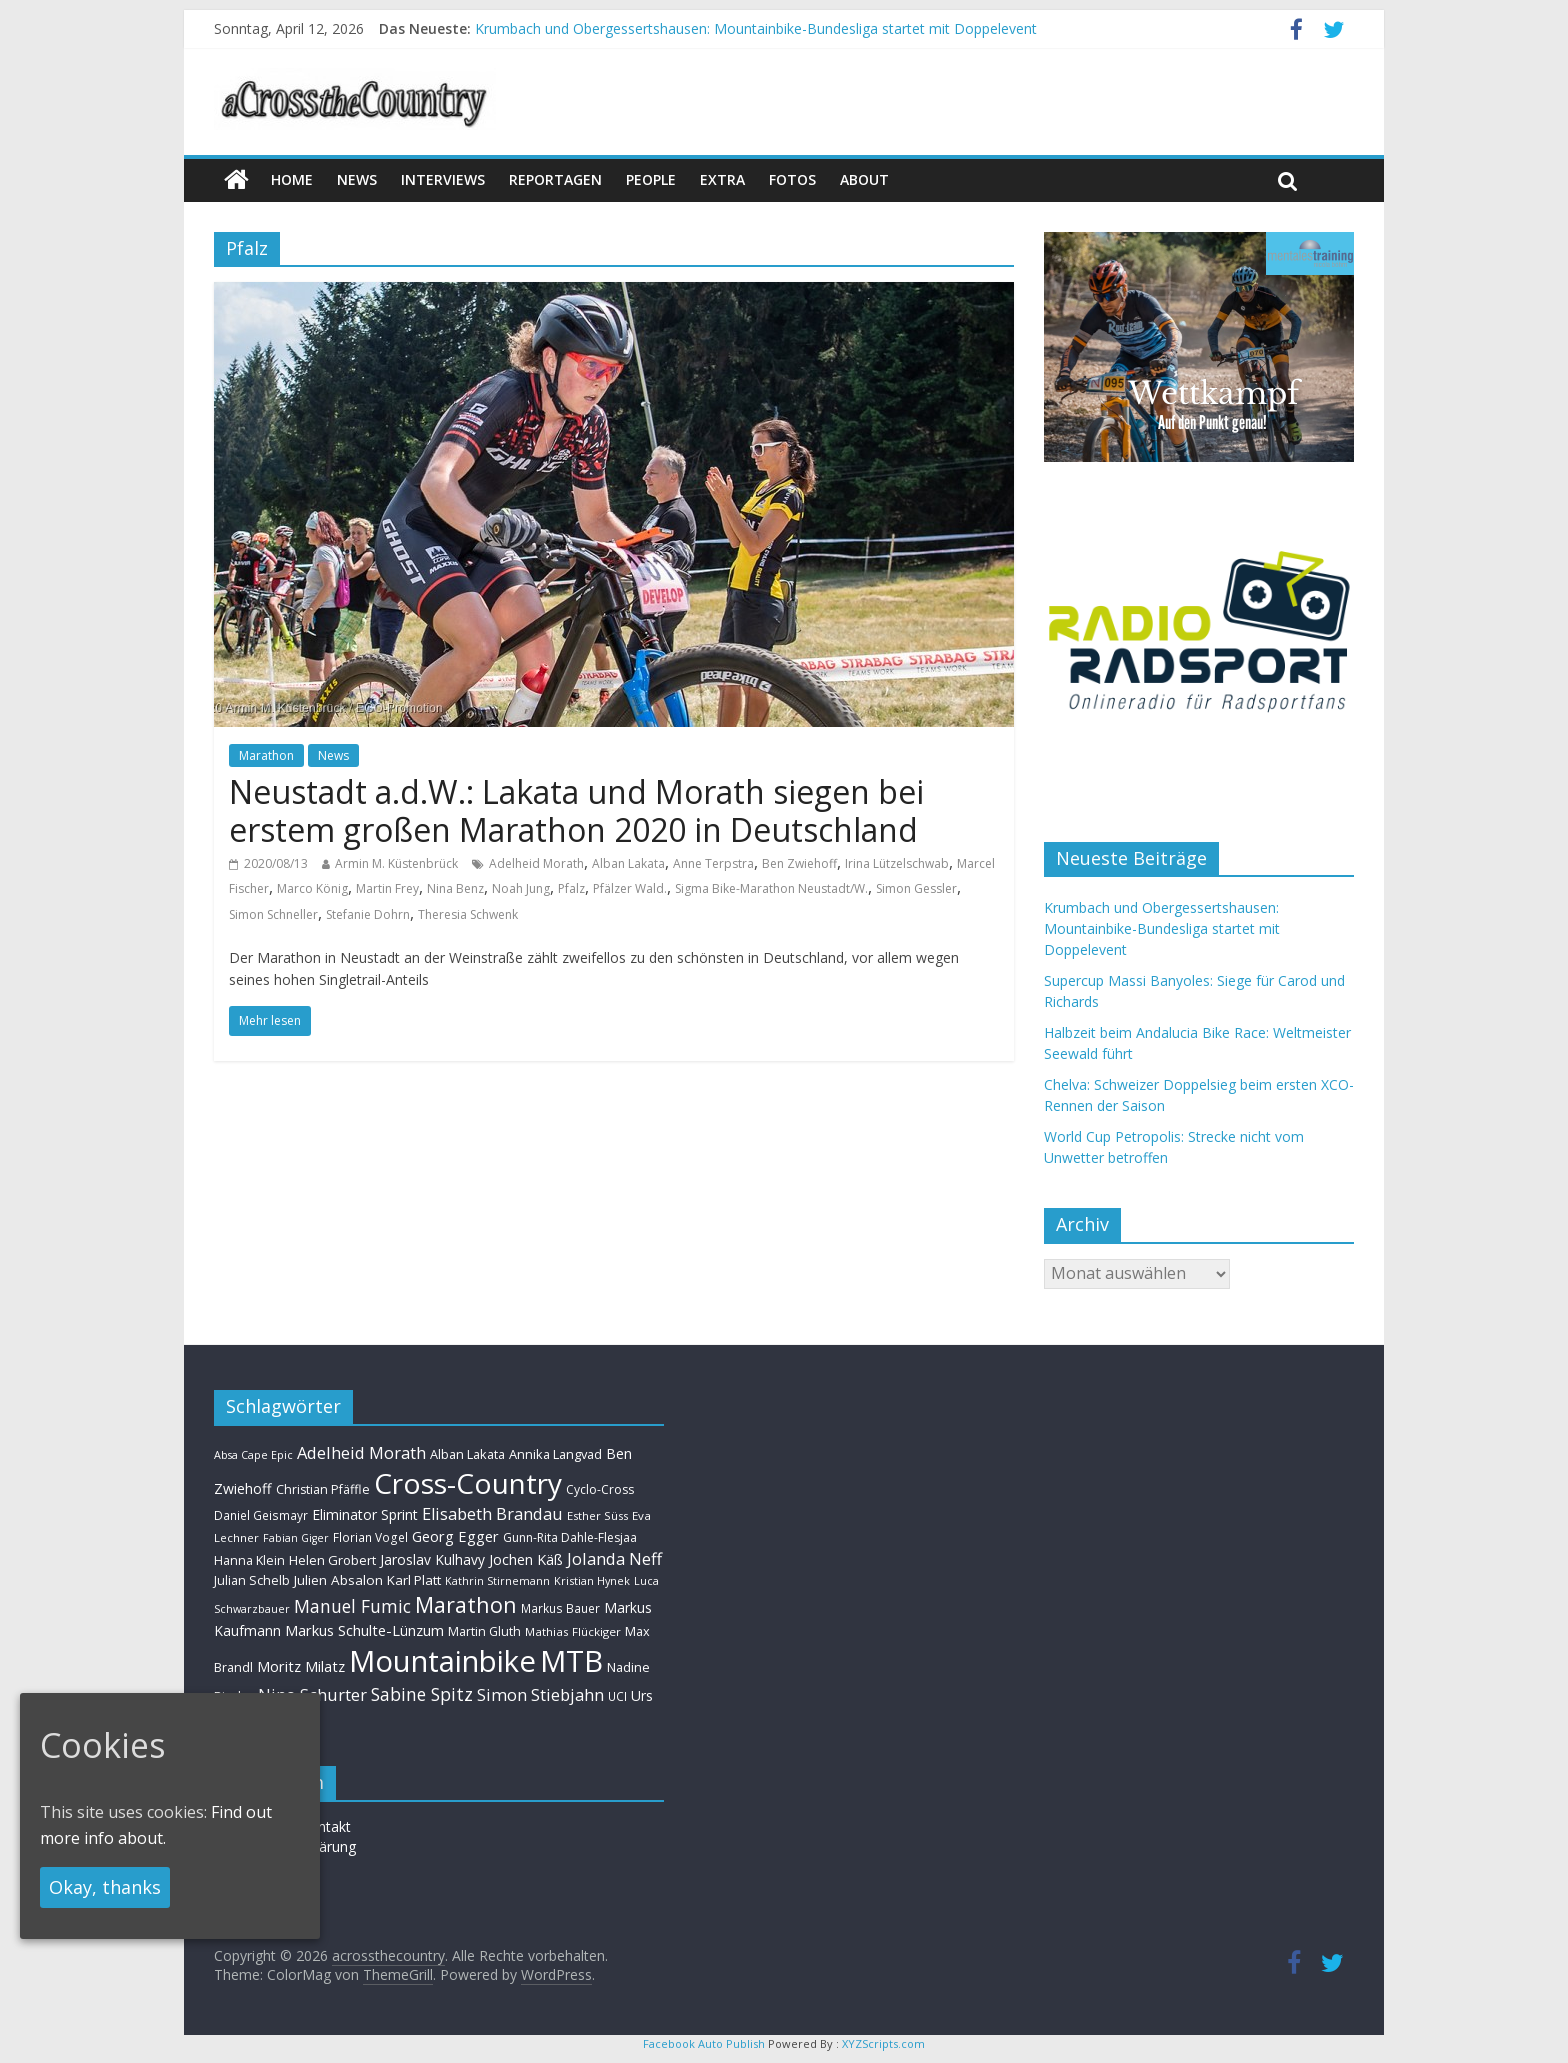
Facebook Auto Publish (704, 2043)
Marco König (312, 888)
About (864, 179)
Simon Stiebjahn (540, 1694)
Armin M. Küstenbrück (396, 863)
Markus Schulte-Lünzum (364, 1630)
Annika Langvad (555, 1454)
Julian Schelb (252, 1580)
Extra (722, 179)
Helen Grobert (332, 1560)
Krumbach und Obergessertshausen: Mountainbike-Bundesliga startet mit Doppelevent (756, 28)
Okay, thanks (105, 1887)
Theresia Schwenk (468, 914)
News (333, 755)
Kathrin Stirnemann (497, 1580)
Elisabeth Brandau (492, 1514)
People (651, 179)
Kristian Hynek (592, 1580)
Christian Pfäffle (323, 1489)
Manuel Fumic (352, 1606)
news (357, 179)
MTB (571, 1661)
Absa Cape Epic (253, 1454)
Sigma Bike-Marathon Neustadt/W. (771, 888)
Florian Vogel (370, 1537)
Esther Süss (597, 1515)
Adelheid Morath (536, 863)
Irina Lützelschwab (897, 863)
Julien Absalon (338, 1580)
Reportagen (555, 179)
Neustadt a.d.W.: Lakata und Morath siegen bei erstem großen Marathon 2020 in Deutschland (576, 810)
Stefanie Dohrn (368, 914)
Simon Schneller (273, 914)
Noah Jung (521, 888)
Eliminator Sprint (365, 1514)
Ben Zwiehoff (799, 863)
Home (292, 179)
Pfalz (571, 888)
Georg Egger (455, 1536)
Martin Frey (387, 888)
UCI (617, 1696)
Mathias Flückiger (573, 1631)
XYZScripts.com (883, 2043)
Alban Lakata (628, 863)
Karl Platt (414, 1580)
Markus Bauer (560, 1608)
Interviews (443, 179)
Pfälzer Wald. (630, 888)
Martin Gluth (484, 1631)
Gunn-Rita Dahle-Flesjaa (570, 1537)
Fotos (792, 179)
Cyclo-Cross (600, 1489)
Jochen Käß (526, 1559)
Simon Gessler (916, 888)
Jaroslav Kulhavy (432, 1559)
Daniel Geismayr (261, 1515)
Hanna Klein (249, 1560)
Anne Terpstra (713, 863)
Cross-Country (468, 1483)
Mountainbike (442, 1661)
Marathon (266, 755)
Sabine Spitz (422, 1694)
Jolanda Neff (614, 1558)
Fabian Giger (296, 1538)
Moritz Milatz (301, 1666)
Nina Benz (455, 888)
